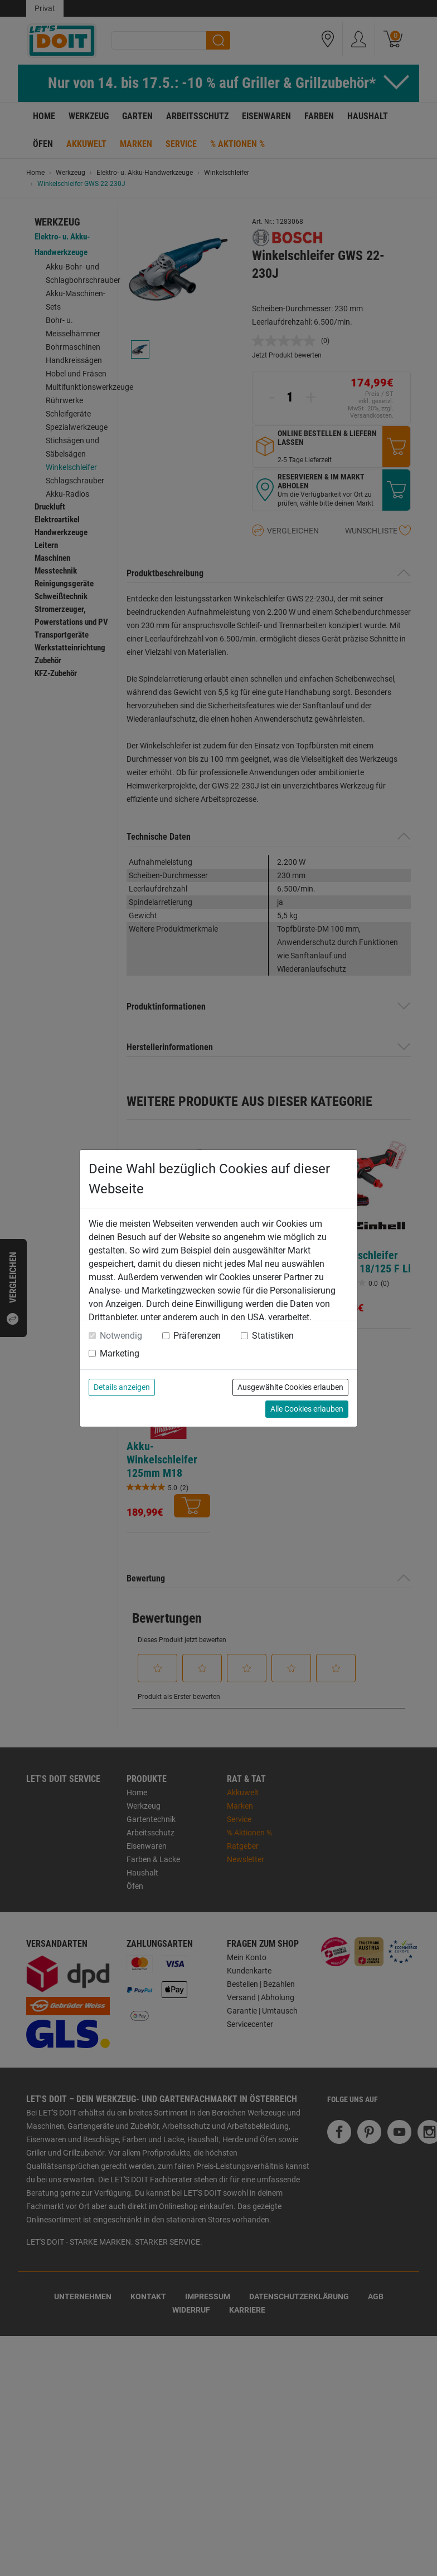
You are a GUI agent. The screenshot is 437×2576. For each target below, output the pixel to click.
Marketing (119, 1353)
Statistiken (273, 1335)
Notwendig (121, 1335)
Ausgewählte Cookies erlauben (290, 1387)
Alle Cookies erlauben (306, 1408)
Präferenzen (197, 1335)
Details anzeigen (122, 1387)
